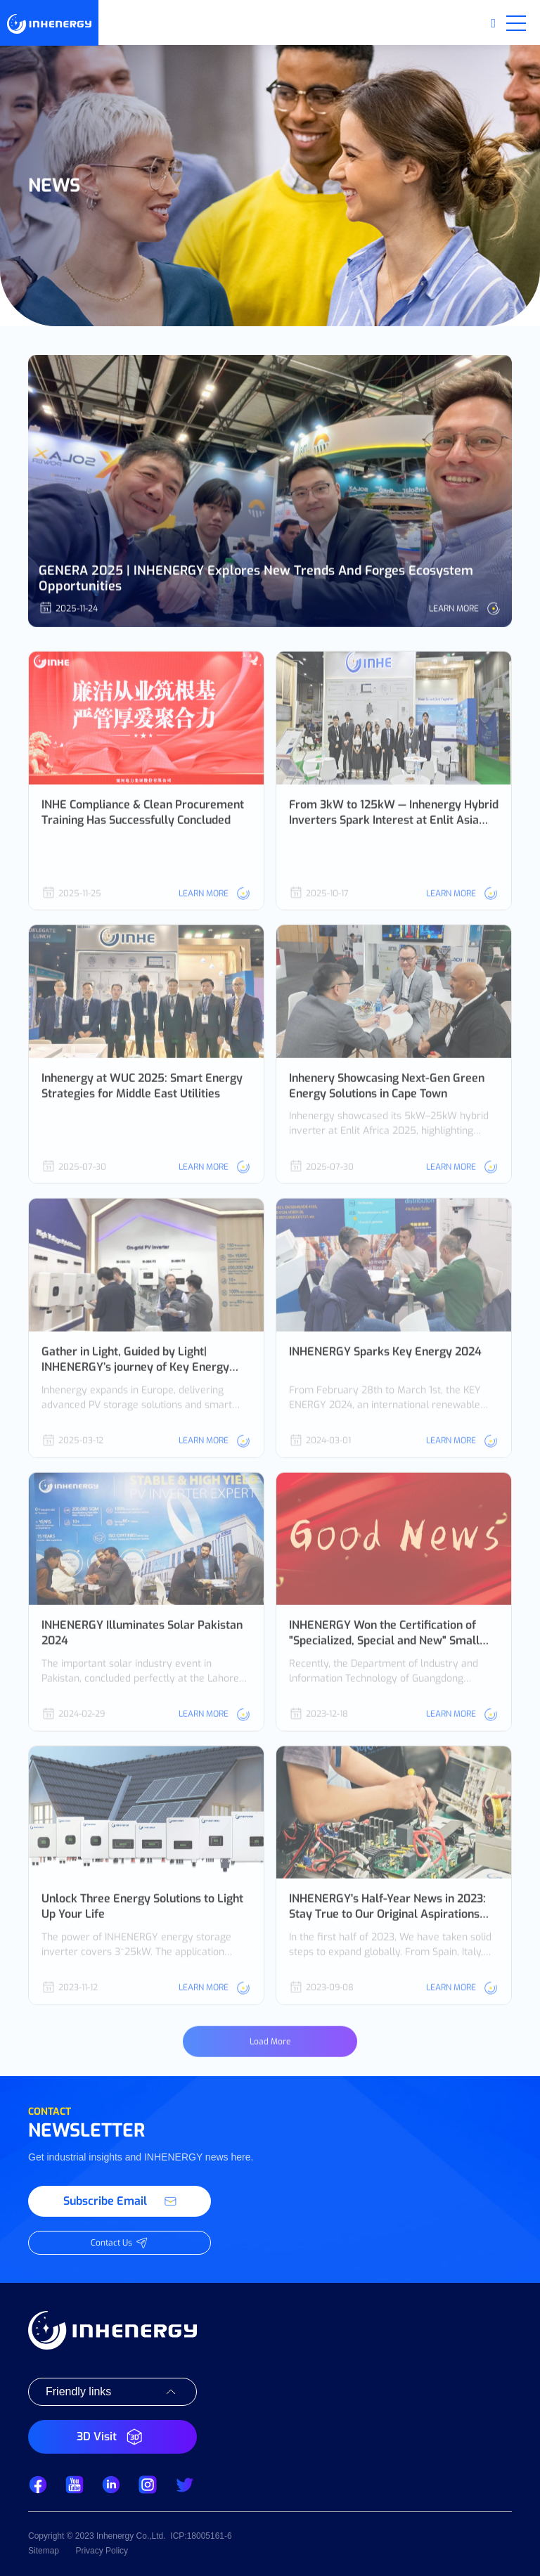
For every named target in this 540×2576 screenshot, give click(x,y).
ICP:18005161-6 (200, 2536)
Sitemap (43, 2551)
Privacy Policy (101, 2551)
